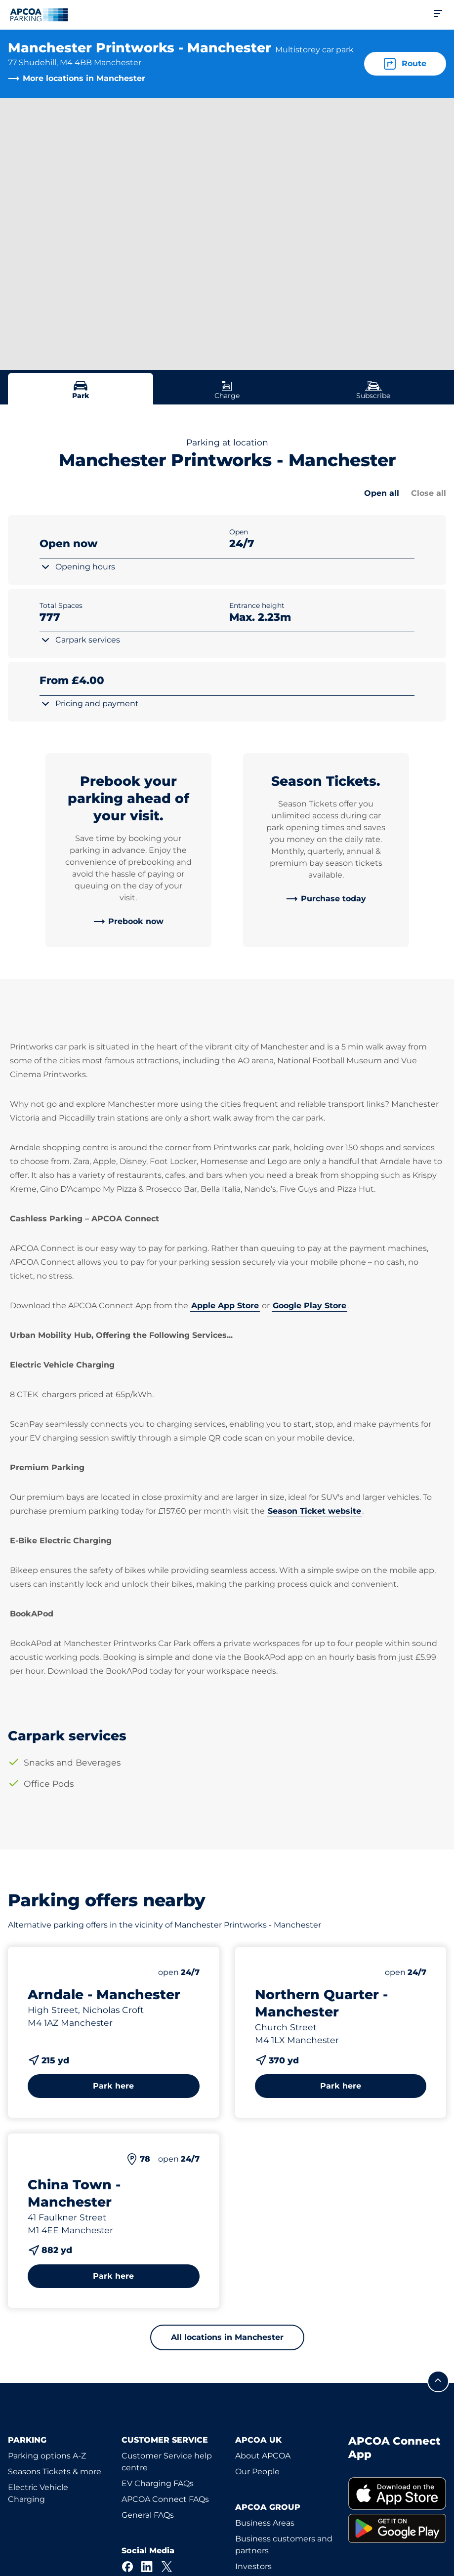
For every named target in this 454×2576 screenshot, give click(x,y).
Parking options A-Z (47, 2455)
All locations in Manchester (227, 2337)
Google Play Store (309, 1305)
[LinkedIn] (147, 2567)
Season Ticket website (314, 1511)
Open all (381, 493)
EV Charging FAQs (158, 2483)
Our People (257, 2471)
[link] (128, 921)
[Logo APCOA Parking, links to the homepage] (39, 15)
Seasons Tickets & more (54, 2471)
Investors (253, 2566)
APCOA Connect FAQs (165, 2499)
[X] (167, 2567)
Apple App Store (225, 1305)
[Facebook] (127, 2567)
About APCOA (262, 2455)
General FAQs (148, 2515)
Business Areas (264, 2523)
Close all (428, 493)
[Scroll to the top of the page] (438, 2381)
